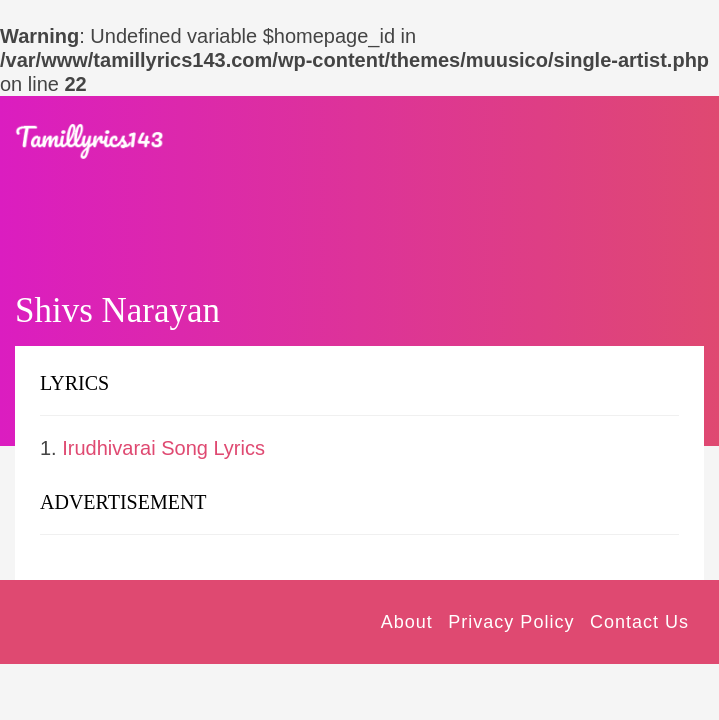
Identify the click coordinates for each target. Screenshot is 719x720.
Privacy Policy (511, 622)
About (407, 622)
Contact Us (639, 622)
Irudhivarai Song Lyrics (163, 448)
